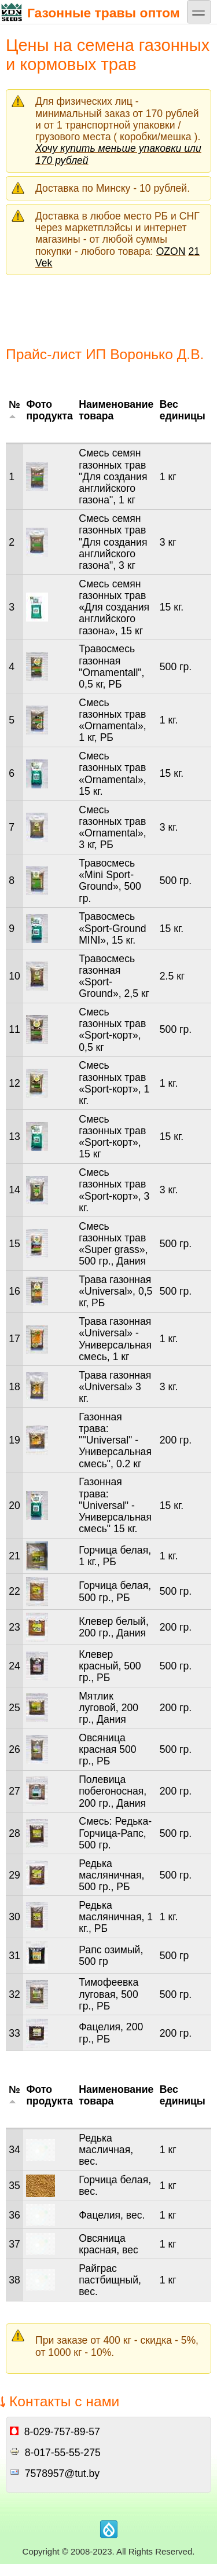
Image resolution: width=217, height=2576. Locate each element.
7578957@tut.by (62, 2473)
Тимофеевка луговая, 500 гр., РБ (108, 1993)
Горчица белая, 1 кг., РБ (115, 1555)
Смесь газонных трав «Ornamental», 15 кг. (112, 773)
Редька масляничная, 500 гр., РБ (111, 1875)
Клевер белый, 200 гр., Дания (114, 1627)
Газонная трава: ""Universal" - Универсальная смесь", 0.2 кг (115, 1440)
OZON (171, 251)
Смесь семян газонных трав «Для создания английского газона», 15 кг (114, 607)
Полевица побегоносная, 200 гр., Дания (112, 1791)
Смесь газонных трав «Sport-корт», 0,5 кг (112, 1029)
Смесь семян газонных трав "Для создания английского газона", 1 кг (113, 476)
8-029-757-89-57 (62, 2432)
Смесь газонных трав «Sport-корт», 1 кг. (114, 1082)
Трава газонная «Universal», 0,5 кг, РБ (115, 1291)
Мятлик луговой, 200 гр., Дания (108, 1707)
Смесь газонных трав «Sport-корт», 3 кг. (114, 1190)
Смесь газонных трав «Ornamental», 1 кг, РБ (112, 720)
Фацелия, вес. (112, 2215)
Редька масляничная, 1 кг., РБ (116, 1916)
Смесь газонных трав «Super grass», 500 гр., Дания (113, 1244)
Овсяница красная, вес (108, 2244)
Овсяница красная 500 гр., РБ (107, 1749)
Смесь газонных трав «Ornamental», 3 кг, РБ (112, 827)
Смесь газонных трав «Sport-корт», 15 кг (112, 1136)
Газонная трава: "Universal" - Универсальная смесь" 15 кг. (115, 1505)
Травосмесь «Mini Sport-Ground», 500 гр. (110, 880)
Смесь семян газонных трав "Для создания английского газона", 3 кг (113, 542)
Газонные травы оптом (90, 11)
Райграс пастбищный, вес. (110, 2280)
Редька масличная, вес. (106, 2149)
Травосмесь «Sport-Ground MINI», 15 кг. (112, 928)
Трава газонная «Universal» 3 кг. (115, 1386)
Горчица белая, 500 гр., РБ (115, 1591)
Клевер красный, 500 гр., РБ (110, 1666)
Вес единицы (182, 410)
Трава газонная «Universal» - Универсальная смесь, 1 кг (115, 1339)
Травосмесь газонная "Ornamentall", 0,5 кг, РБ (111, 666)
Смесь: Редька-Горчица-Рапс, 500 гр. (115, 1832)
